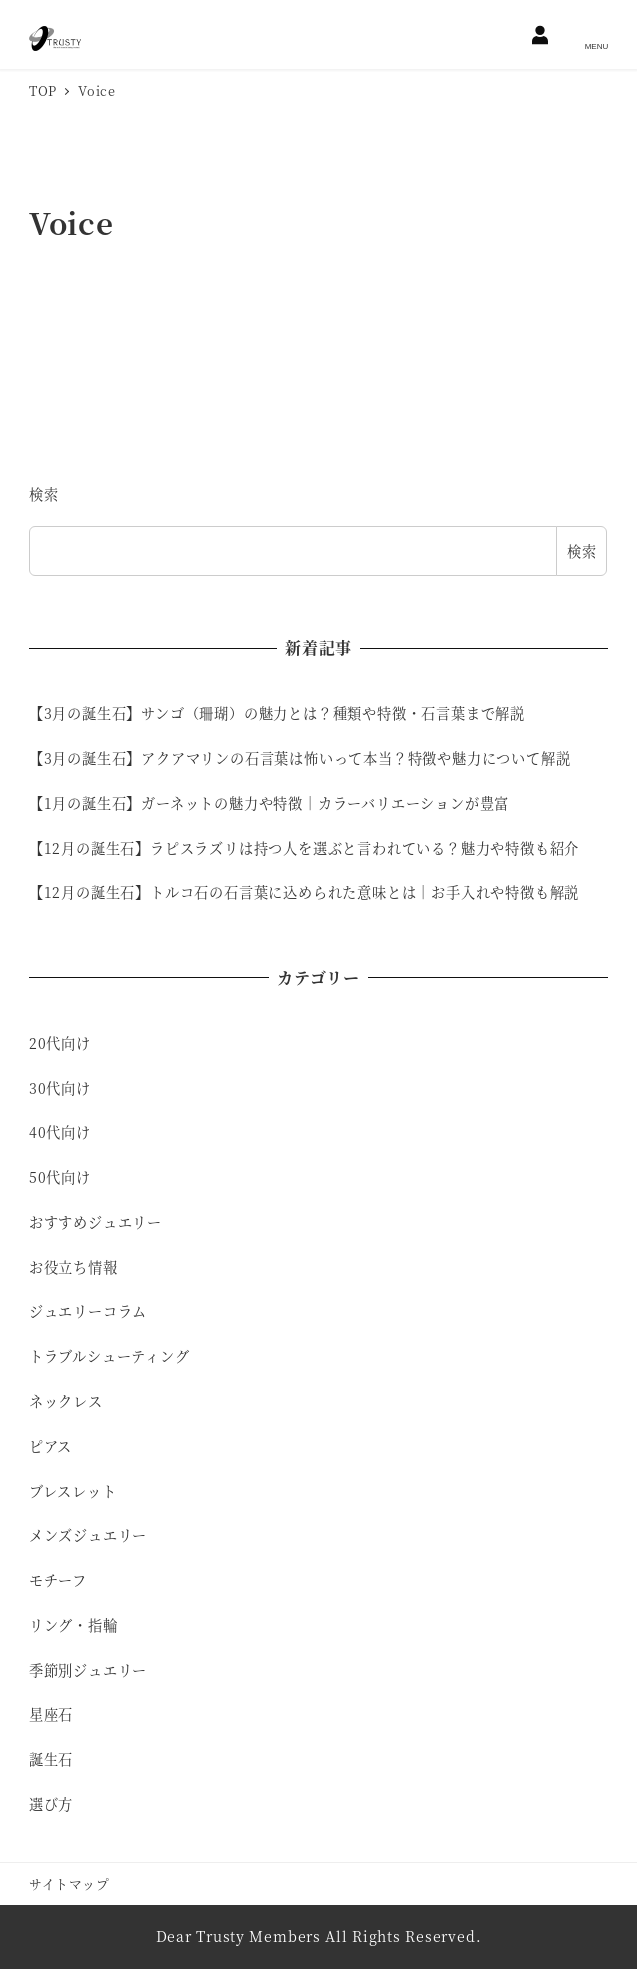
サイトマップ (69, 1883)
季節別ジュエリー (88, 1670)
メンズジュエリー (88, 1535)
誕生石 (51, 1759)
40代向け (60, 1132)
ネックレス (66, 1401)
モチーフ (58, 1580)
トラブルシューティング (109, 1356)
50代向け (60, 1177)
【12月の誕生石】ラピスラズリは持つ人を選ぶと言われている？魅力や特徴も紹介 (304, 848)
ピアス (50, 1446)
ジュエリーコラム (88, 1311)
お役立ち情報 (73, 1267)
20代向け (60, 1043)
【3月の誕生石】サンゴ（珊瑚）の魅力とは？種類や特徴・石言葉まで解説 (277, 713)
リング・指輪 (73, 1625)
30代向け (60, 1088)
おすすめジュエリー (95, 1222)
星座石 (51, 1714)
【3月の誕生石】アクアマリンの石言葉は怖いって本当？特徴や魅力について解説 (300, 758)
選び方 (51, 1804)
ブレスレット (73, 1491)
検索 (44, 494)
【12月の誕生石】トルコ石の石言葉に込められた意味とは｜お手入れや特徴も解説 (304, 892)
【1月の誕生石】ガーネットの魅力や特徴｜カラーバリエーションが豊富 (269, 803)
